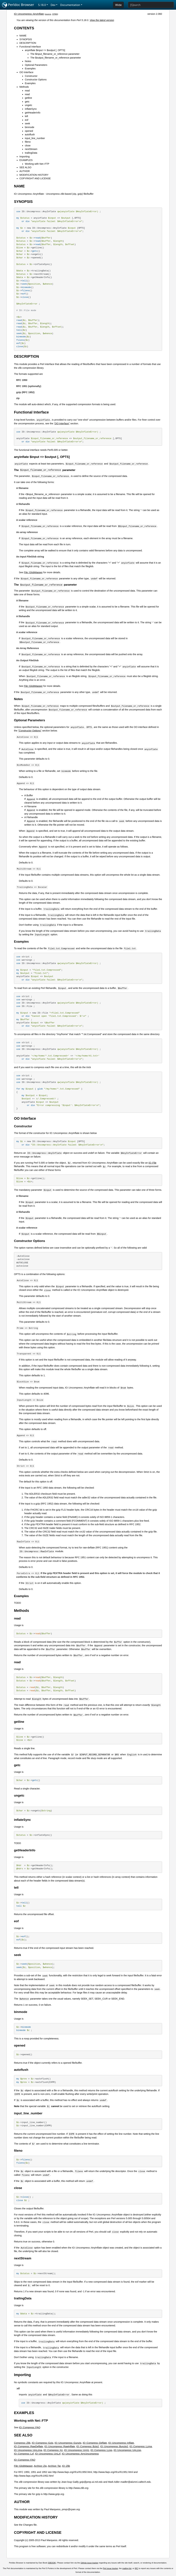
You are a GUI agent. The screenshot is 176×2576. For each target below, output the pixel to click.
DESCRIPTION (27, 43)
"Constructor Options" (29, 730)
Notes (28, 61)
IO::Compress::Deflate (95, 2443)
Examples (30, 68)
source (48, 14)
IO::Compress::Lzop (101, 2450)
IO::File (152, 1162)
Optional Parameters (36, 65)
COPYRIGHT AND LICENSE (35, 178)
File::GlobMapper (33, 572)
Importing (24, 156)
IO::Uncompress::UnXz (76, 2450)
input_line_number (35, 138)
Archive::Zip (40, 2466)
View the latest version (102, 20)
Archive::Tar (54, 2466)
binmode (29, 127)
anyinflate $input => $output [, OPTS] (45, 50)
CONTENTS (24, 28)
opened (29, 131)
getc (27, 101)
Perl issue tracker (110, 2568)
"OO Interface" (62, 423)
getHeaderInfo (32, 112)
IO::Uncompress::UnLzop (127, 2450)
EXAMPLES (26, 160)
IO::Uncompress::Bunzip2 (114, 2446)
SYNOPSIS (25, 39)
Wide (118, 5)
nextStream (31, 149)
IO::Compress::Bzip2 (87, 2446)
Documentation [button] (70, 5)
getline (28, 98)
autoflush (30, 134)
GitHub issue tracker (89, 2563)
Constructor (31, 76)
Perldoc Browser (18, 4)
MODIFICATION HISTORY (33, 174)
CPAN (54, 14)
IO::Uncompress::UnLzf (47, 2453)
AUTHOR (24, 171)
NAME (23, 35)
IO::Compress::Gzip (42, 2443)
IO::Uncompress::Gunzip (68, 2443)
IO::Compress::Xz (53, 2450)
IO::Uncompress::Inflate (121, 2443)
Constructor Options (36, 79)
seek (27, 123)
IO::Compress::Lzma (140, 2446)
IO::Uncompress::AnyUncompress (80, 2453)
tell (26, 116)
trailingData (31, 152)
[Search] (151, 5)
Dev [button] (53, 5)
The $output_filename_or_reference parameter (55, 57)
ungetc (28, 105)
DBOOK (52, 2563)
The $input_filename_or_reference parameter (55, 54)
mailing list (126, 2568)
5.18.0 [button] (42, 5)
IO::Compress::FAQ (29, 2427)
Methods (24, 86)
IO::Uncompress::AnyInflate (29, 14)
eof (26, 120)
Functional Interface (30, 46)
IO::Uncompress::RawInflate (59, 2446)
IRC (136, 2568)
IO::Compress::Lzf (24, 2453)
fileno (28, 141)
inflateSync (31, 109)
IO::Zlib (66, 2466)
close (28, 145)
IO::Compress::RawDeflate (28, 2446)
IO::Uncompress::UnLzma (28, 2450)
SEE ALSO (25, 167)
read (27, 90)
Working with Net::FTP (37, 163)
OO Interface (26, 72)
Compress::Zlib (22, 2443)
